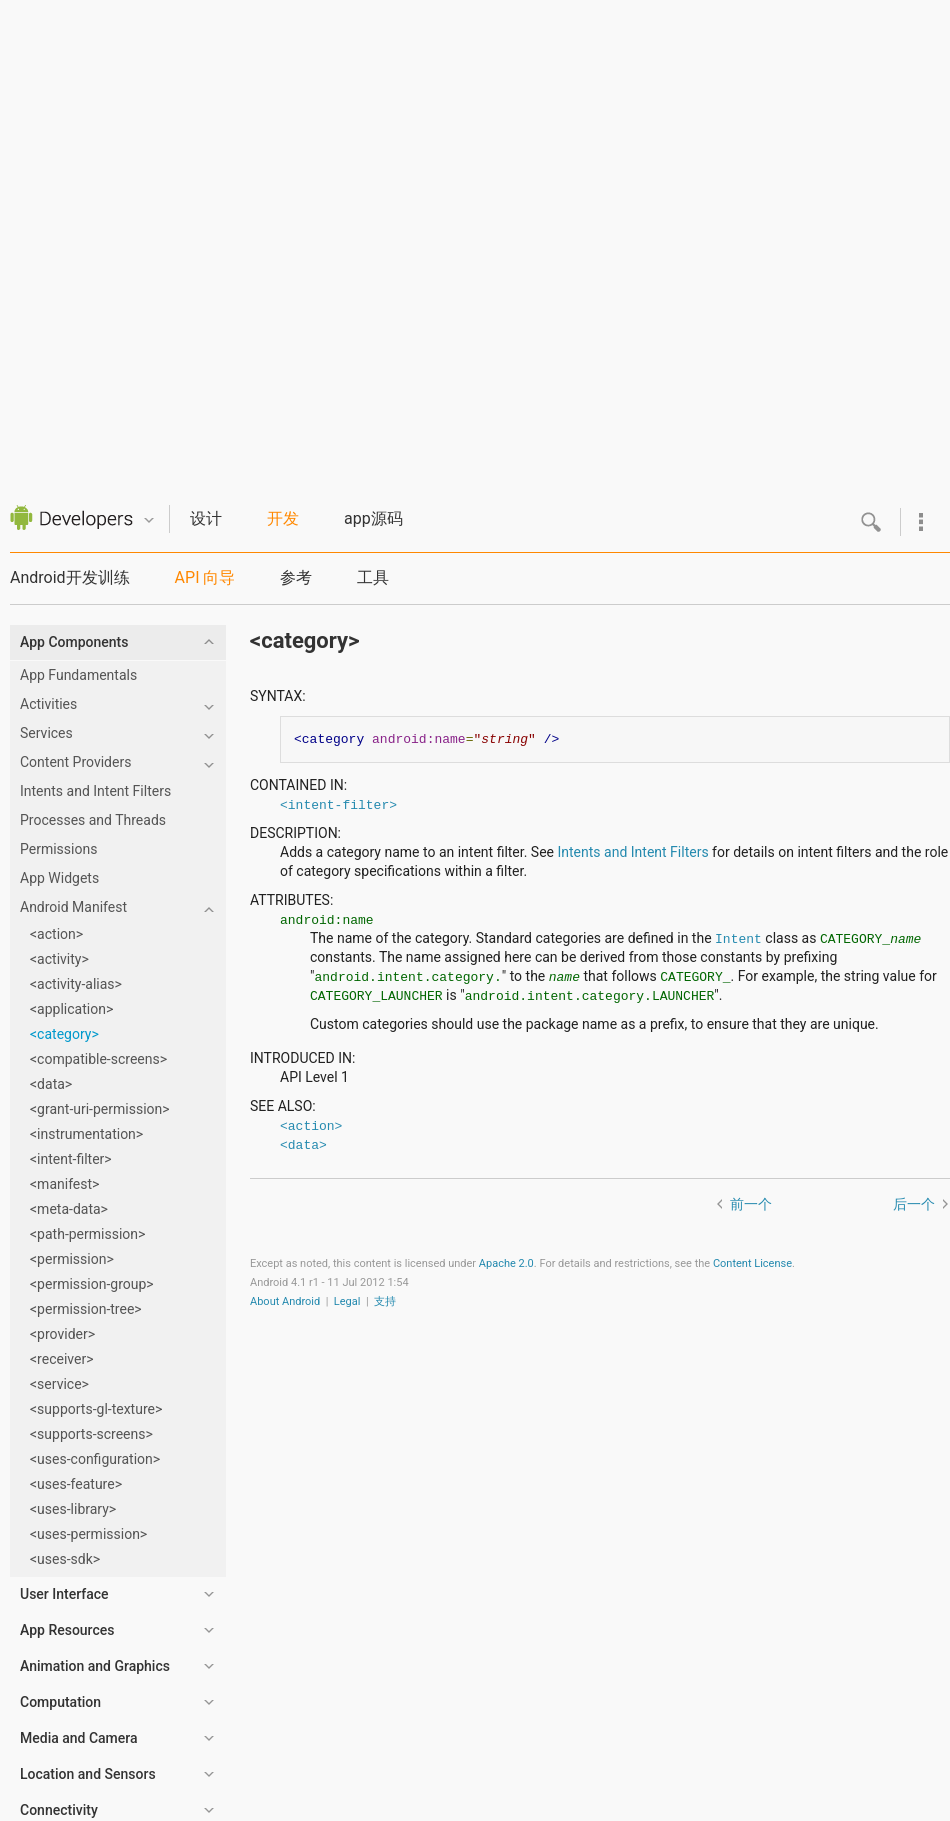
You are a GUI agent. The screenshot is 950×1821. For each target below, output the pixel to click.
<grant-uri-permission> (100, 1109)
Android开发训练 (70, 577)
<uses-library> (73, 1509)
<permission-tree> (86, 1309)
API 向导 (205, 577)
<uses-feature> (76, 1484)
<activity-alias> (76, 984)
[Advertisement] (470, 237)
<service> (59, 1384)
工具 (373, 577)
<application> (71, 1009)
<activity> (59, 959)
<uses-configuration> (95, 1459)
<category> (64, 1034)
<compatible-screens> (98, 1059)
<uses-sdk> (65, 1559)
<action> (56, 934)
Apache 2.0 (506, 1263)
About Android (285, 1301)
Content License (752, 1263)
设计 (206, 518)
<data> (51, 1084)
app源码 (373, 518)
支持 (385, 1301)
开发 (283, 518)
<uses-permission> (88, 1534)
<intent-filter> (71, 1159)
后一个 (914, 1204)
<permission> (72, 1259)
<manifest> (64, 1184)
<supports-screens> (91, 1434)
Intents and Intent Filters (633, 852)
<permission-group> (92, 1284)
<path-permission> (87, 1234)
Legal (347, 1301)
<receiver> (62, 1359)
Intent (738, 938)
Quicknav (149, 520)
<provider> (62, 1334)
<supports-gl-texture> (96, 1409)
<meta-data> (69, 1209)
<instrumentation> (86, 1134)
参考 (296, 577)
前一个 (751, 1204)
